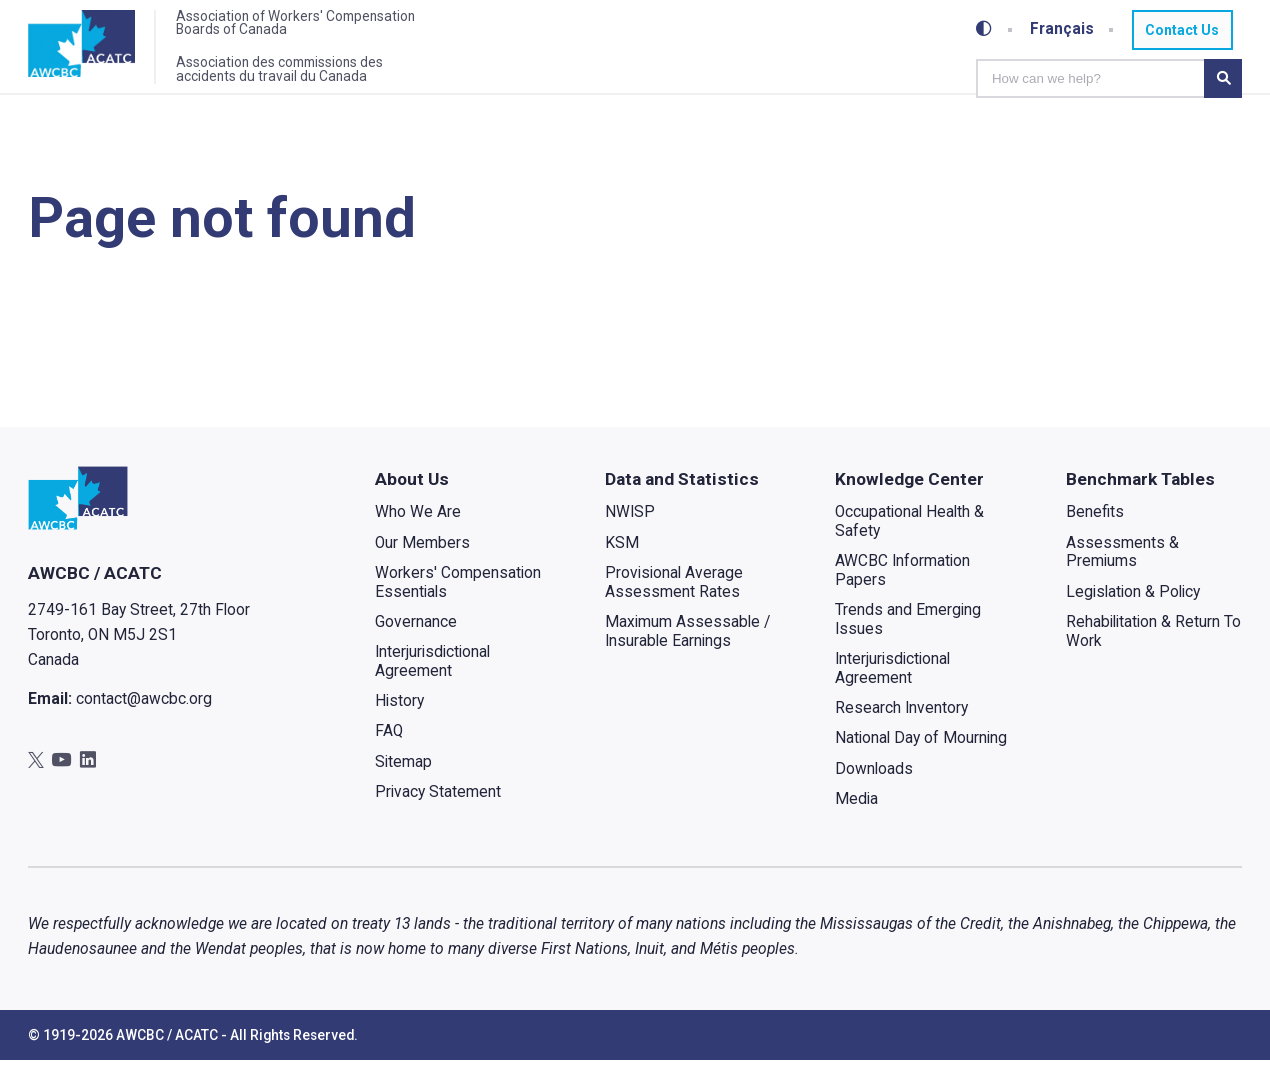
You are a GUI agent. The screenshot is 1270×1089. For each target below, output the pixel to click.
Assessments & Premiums (1122, 580)
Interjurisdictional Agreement (432, 689)
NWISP (631, 541)
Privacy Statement (438, 820)
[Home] (94, 53)
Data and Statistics (683, 507)
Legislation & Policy (1133, 620)
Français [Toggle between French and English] (1063, 29)
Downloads (875, 797)
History (399, 729)
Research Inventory (902, 737)
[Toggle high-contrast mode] (985, 29)
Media (857, 827)
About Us (412, 507)
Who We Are (418, 541)
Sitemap (403, 790)
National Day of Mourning (922, 767)
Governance (416, 650)
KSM (623, 571)
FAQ (389, 760)
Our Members (422, 571)
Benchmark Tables (1140, 507)
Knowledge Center (910, 507)
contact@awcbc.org (144, 728)
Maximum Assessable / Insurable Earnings (688, 659)
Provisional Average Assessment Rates (675, 610)
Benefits (1095, 541)
